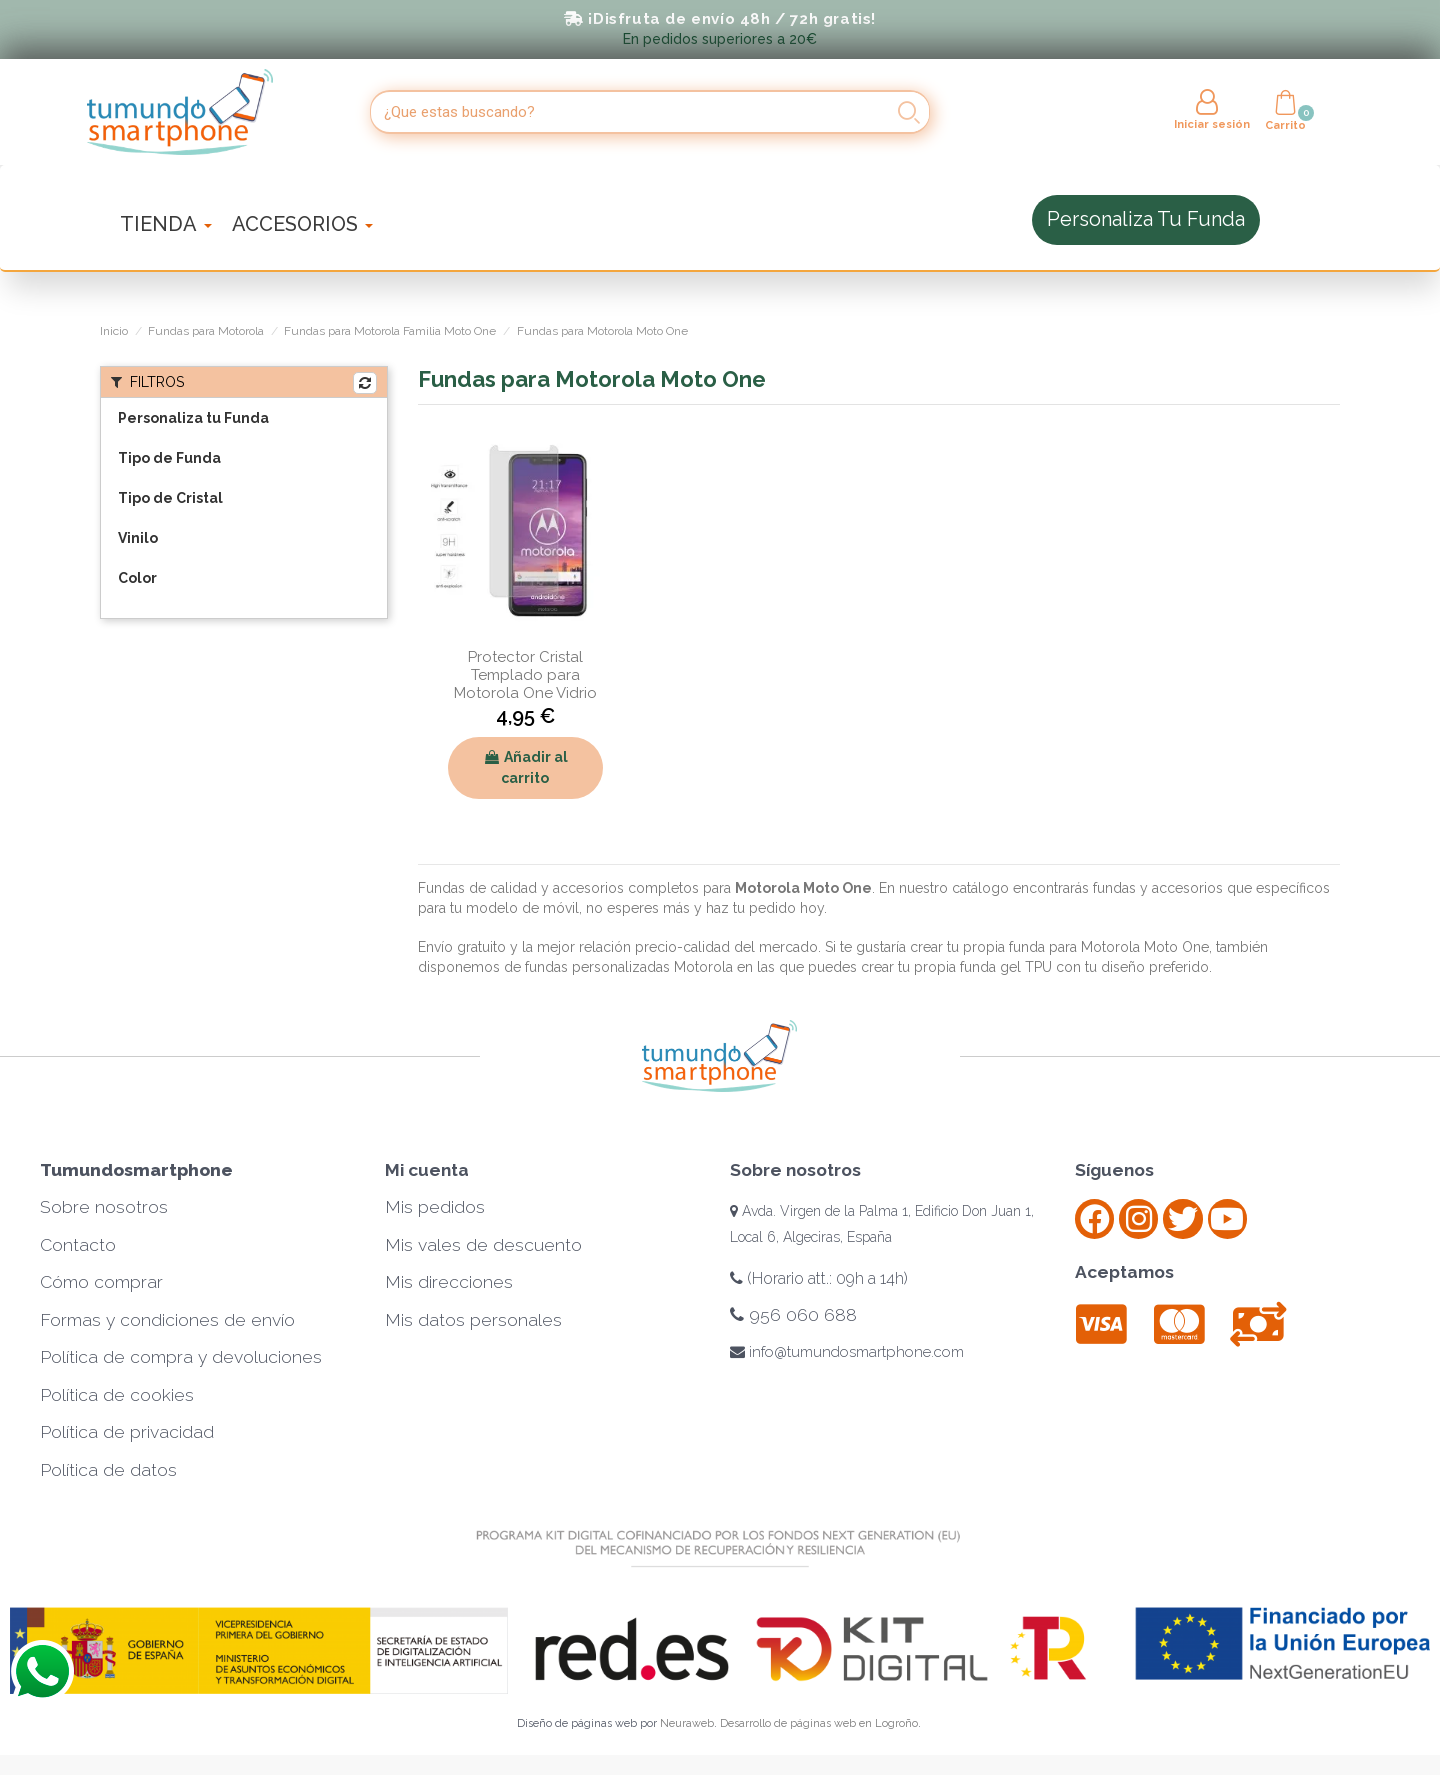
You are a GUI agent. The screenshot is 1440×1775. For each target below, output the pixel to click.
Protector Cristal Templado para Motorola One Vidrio (525, 675)
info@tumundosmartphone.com (847, 1352)
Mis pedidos (435, 1207)
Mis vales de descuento (483, 1245)
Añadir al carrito (525, 767)
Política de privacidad (127, 1432)
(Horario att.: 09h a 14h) (819, 1278)
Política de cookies (117, 1395)
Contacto (78, 1245)
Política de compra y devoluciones (181, 1357)
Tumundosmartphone (136, 1170)
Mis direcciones (449, 1282)
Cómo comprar (101, 1282)
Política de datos (108, 1470)
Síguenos (1114, 1170)
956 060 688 (793, 1315)
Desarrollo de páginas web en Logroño (819, 1723)
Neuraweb (687, 1723)
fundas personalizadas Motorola (627, 967)
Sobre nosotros (104, 1207)
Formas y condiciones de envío (167, 1320)
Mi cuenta (427, 1170)
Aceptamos (1124, 1272)
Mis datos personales (473, 1320)
